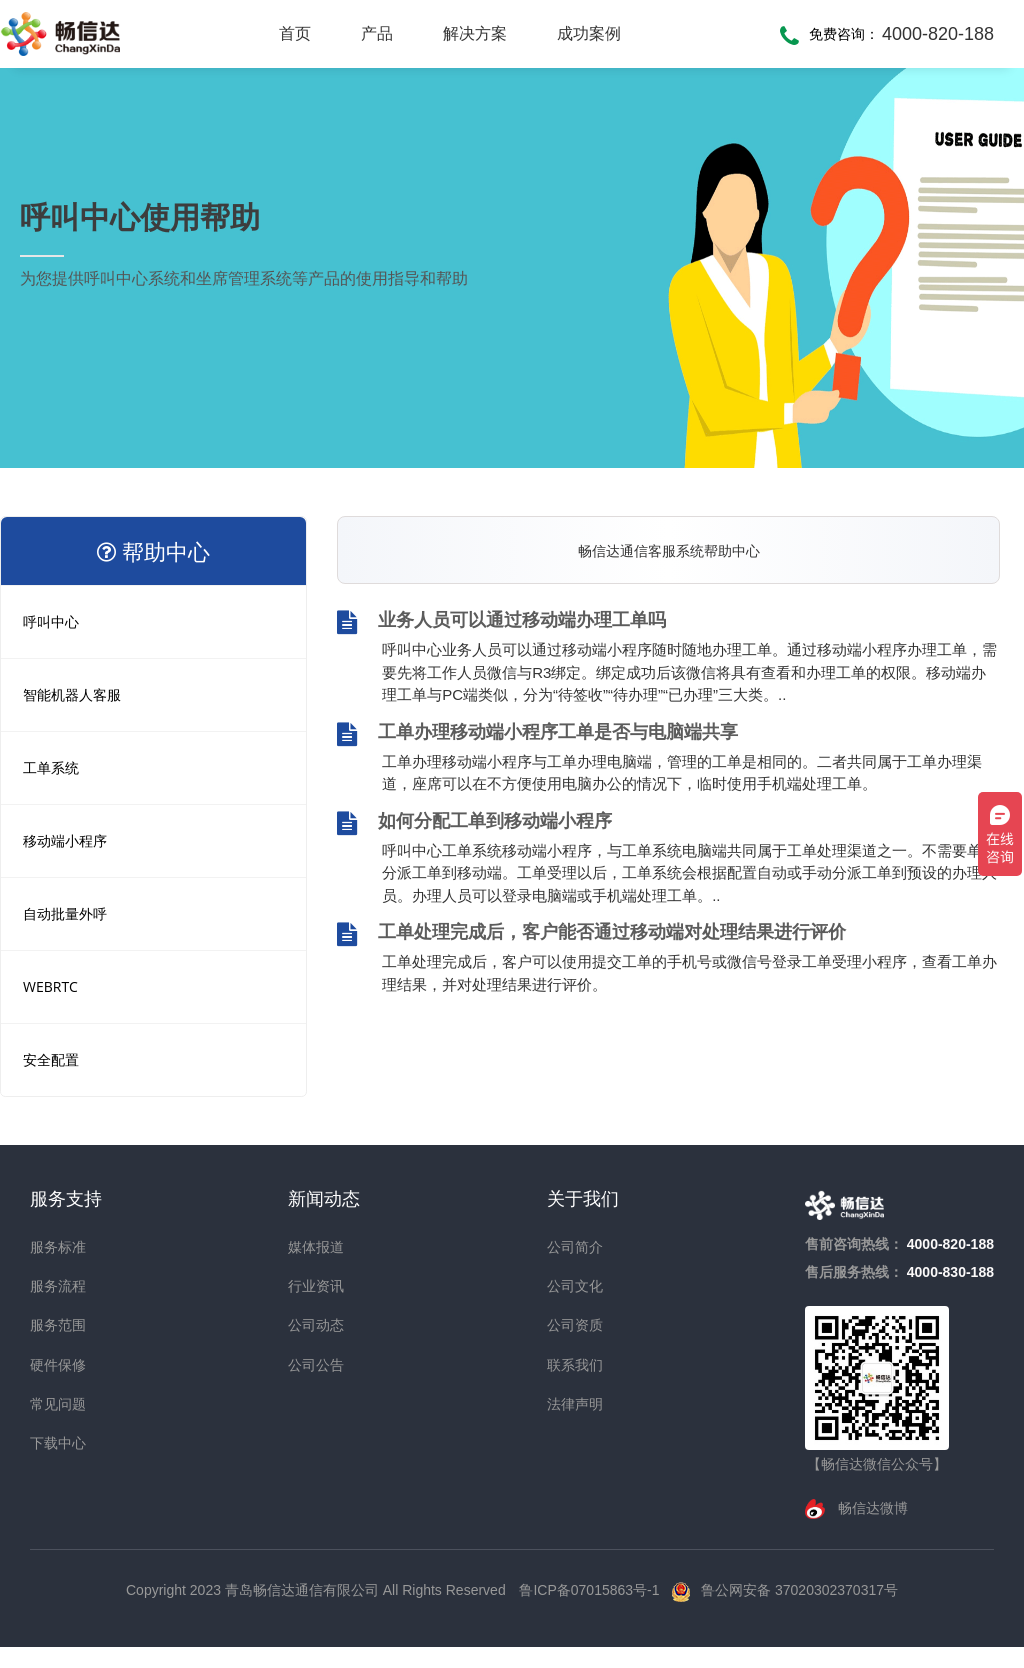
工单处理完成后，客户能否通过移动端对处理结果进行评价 (591, 934)
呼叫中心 (51, 621)
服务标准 (58, 1247)
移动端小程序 (65, 840)
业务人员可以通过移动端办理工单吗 (501, 622)
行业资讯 (316, 1286)
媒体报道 (316, 1247)
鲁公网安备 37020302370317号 (799, 1590)
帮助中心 (153, 551)
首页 (295, 33)
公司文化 (575, 1286)
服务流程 (58, 1286)
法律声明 (575, 1404)
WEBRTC (50, 986)
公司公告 (316, 1365)
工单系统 (51, 767)
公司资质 (575, 1325)
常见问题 (58, 1404)
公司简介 (575, 1247)
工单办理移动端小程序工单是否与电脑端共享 (537, 734)
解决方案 (475, 33)
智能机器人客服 (72, 694)
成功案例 (589, 33)
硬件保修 (58, 1365)
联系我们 (575, 1365)
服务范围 (58, 1325)
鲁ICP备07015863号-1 (591, 1590)
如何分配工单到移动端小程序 (474, 823)
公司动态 (316, 1325)
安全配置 (51, 1059)
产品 (377, 33)
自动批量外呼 (65, 913)
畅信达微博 (871, 1508)
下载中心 (58, 1443)
